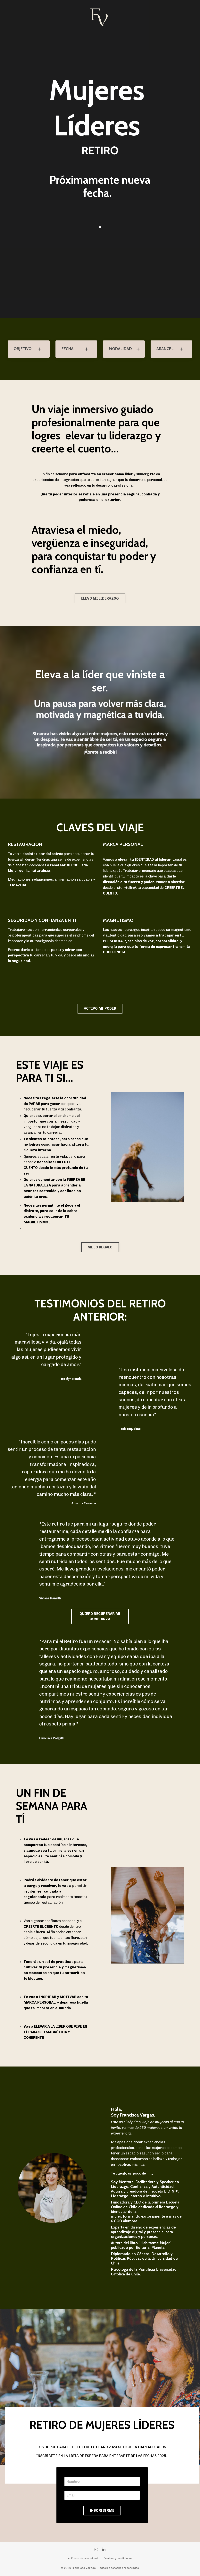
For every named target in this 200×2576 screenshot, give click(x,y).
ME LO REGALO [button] (100, 1247)
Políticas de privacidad (83, 2558)
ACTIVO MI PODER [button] (100, 1008)
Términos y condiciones (117, 2558)
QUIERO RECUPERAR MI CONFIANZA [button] (100, 1616)
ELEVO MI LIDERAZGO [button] (100, 598)
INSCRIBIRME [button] (102, 2510)
